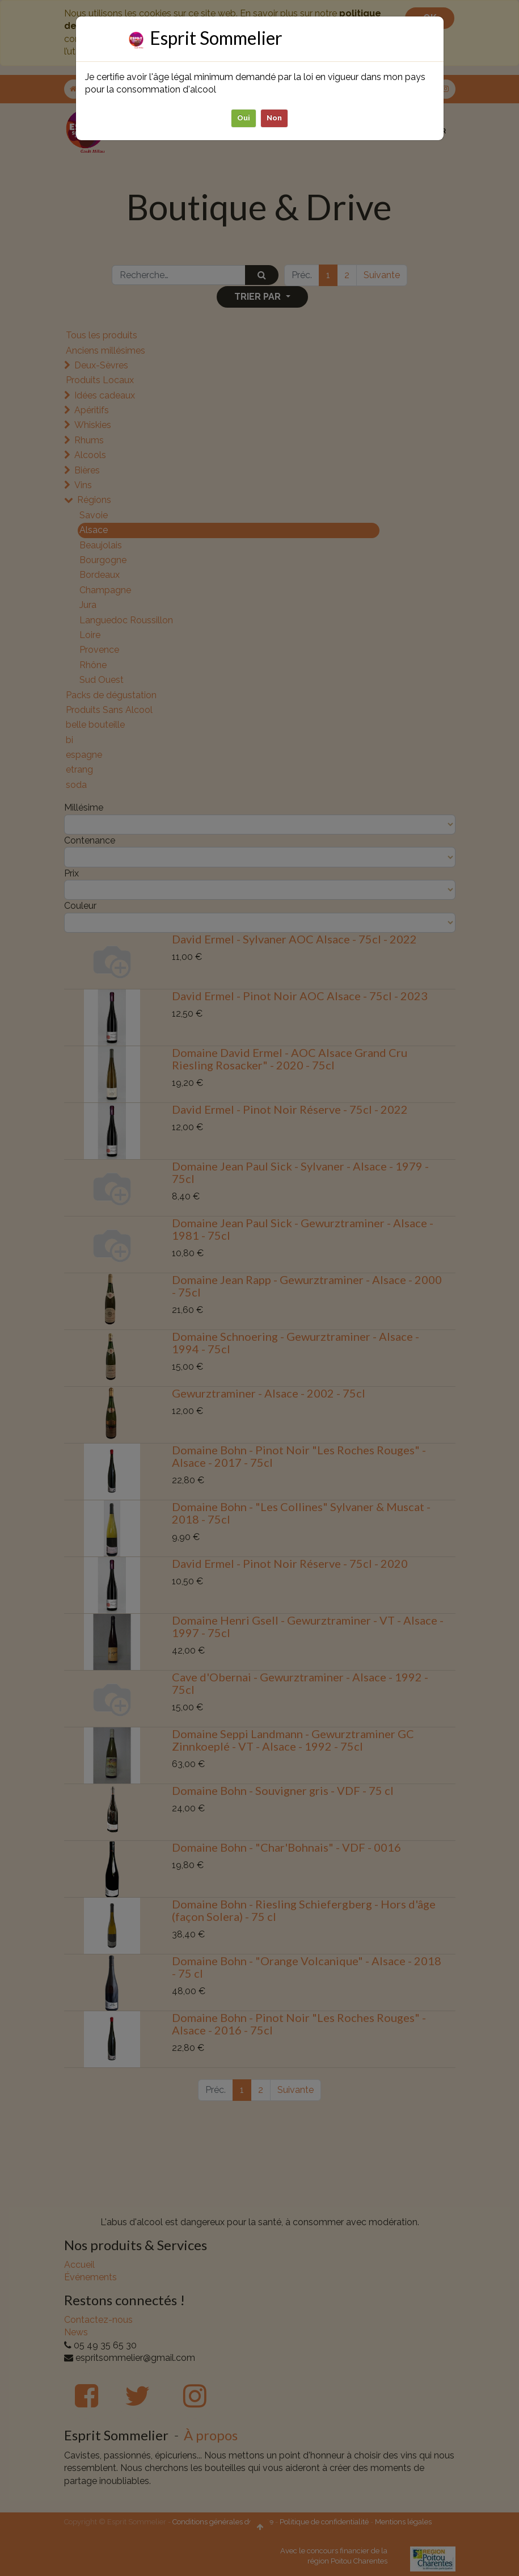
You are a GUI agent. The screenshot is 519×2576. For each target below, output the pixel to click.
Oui (243, 117)
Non (274, 117)
